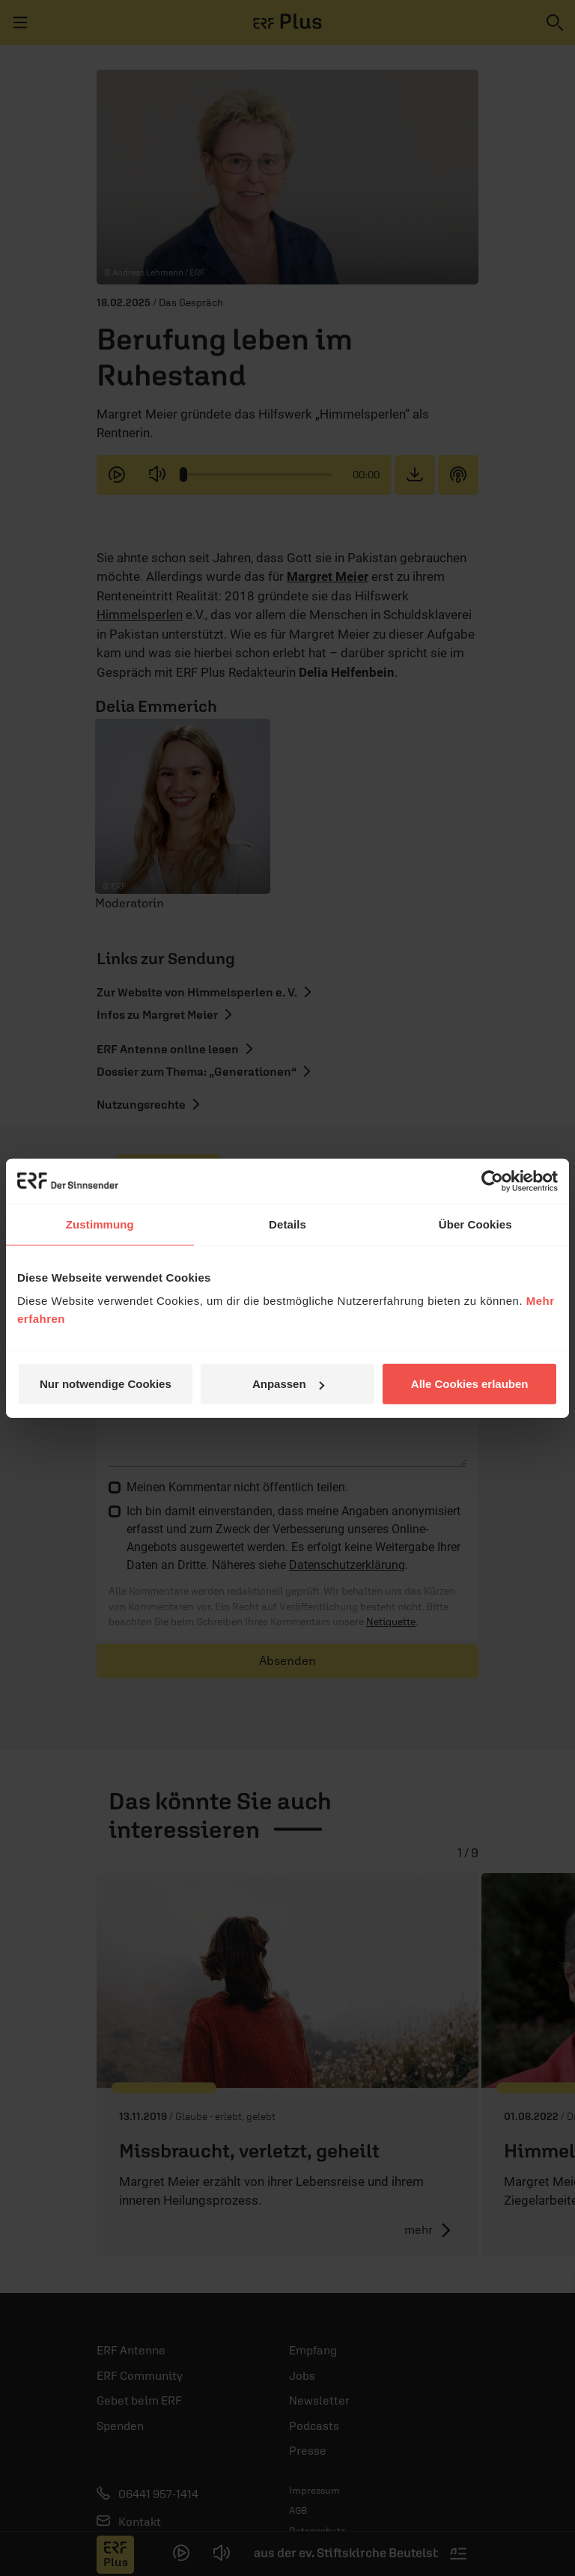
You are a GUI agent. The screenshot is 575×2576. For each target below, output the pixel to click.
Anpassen (288, 1383)
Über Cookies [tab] (475, 1223)
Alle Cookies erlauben (470, 1383)
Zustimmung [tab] (100, 1223)
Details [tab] (287, 1223)
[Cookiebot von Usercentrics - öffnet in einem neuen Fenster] (492, 1180)
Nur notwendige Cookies (105, 1383)
